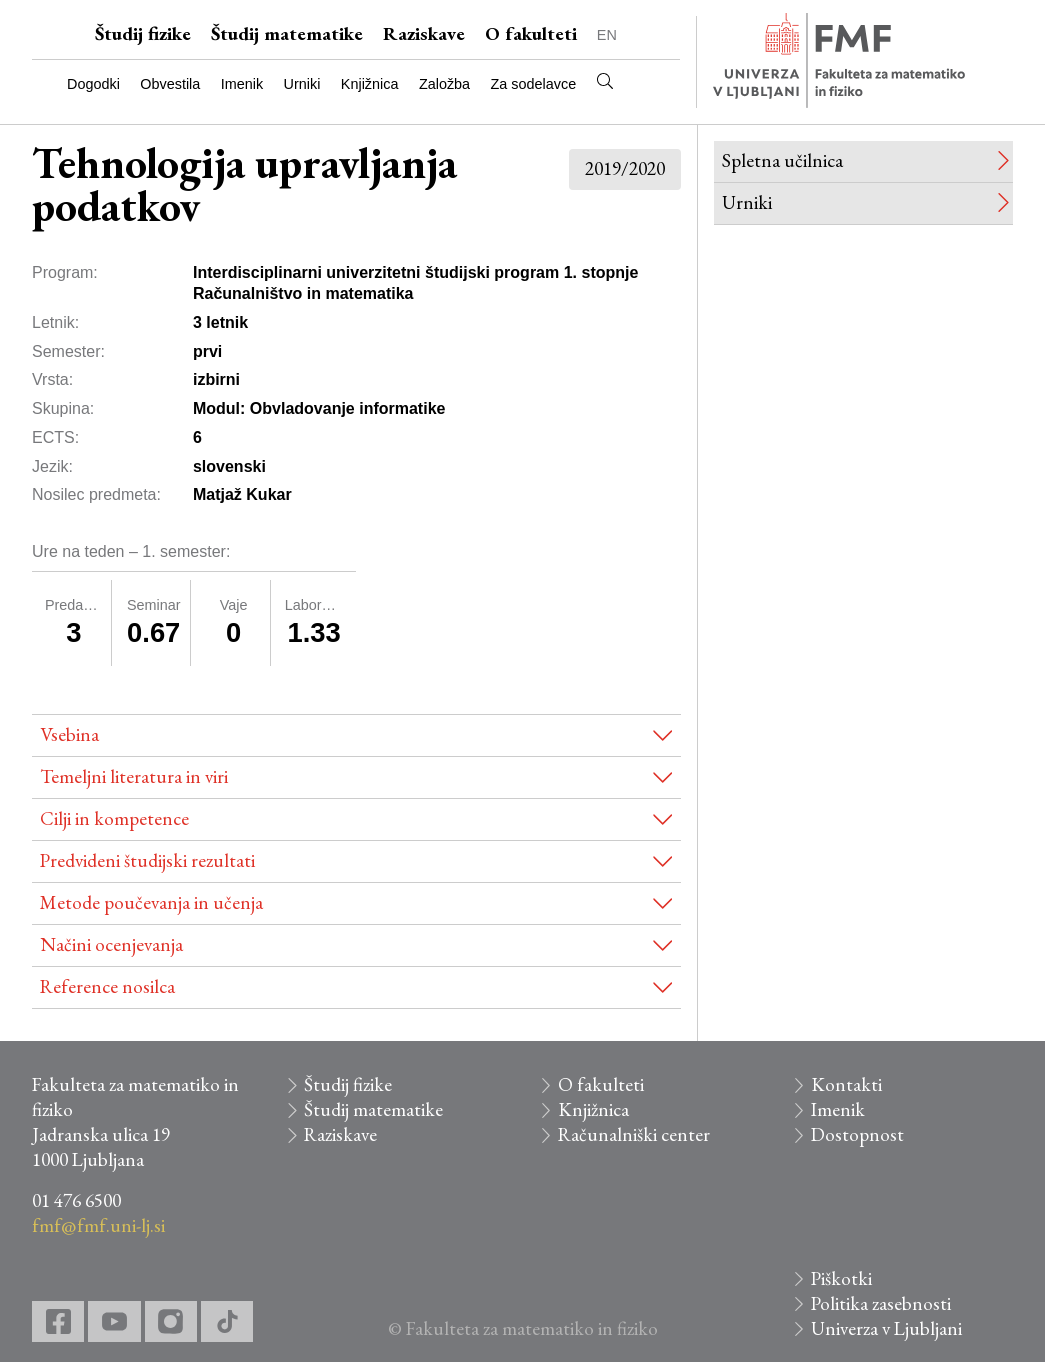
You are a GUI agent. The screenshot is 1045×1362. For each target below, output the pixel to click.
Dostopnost (857, 1134)
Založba (444, 84)
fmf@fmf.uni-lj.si (98, 1225)
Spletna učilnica (782, 160)
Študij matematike (287, 33)
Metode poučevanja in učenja (151, 902)
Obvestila (170, 84)
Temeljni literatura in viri (134, 776)
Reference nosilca (107, 986)
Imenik (242, 84)
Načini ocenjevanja (111, 944)
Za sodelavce (534, 84)
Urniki (302, 84)
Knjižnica (370, 84)
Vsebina (69, 734)
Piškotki (841, 1278)
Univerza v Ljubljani (886, 1328)
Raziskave (424, 33)
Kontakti (846, 1084)
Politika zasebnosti (881, 1303)
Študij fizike (143, 33)
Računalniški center (634, 1134)
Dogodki (93, 84)
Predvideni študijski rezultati (147, 860)
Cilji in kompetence (114, 818)
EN (607, 35)
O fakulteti (531, 33)
